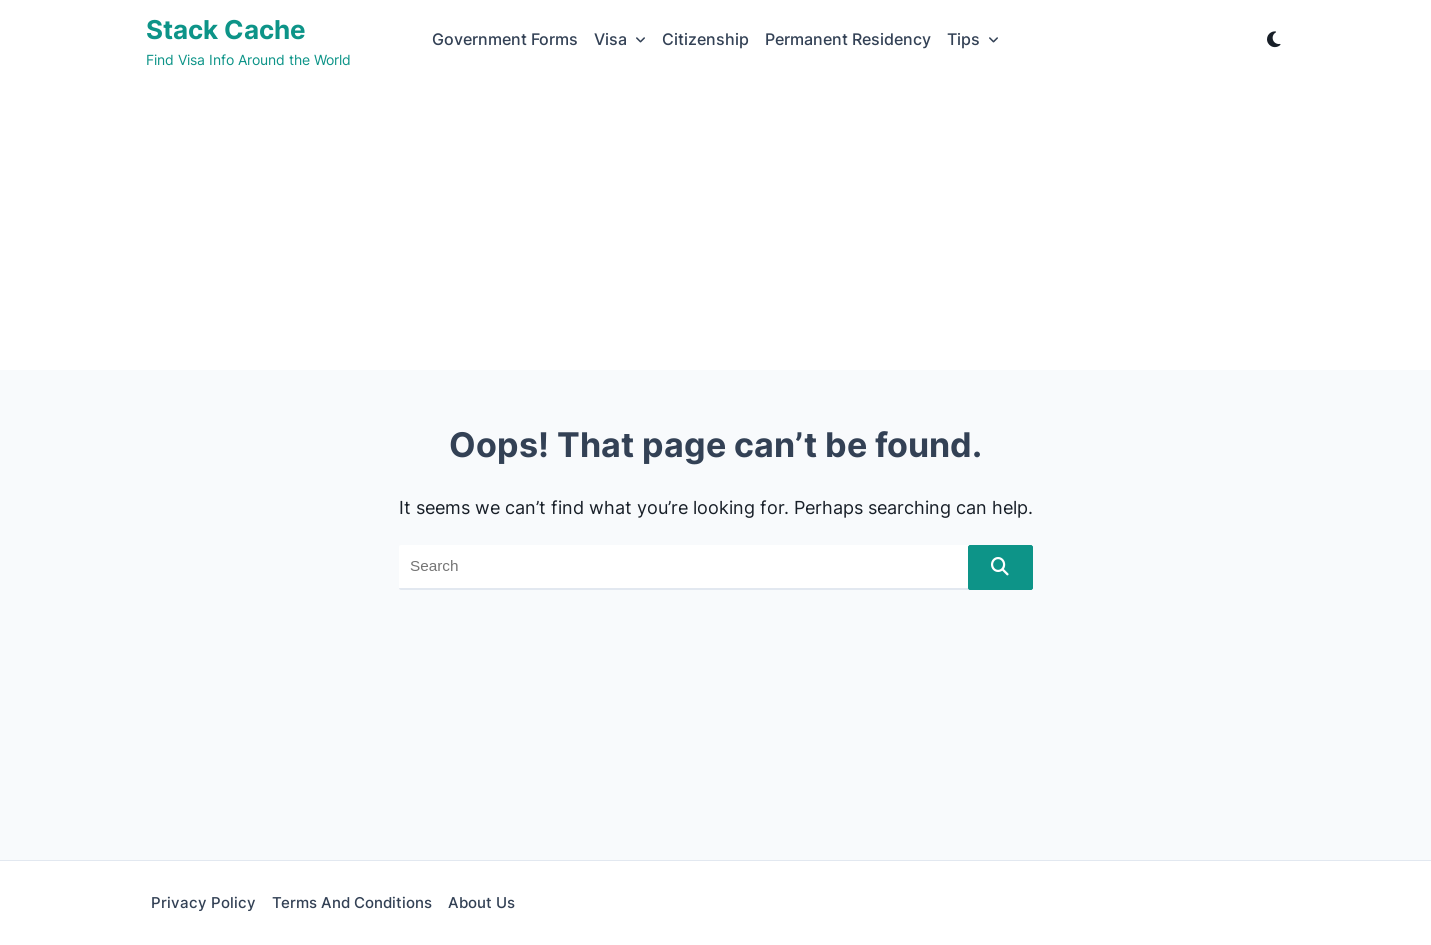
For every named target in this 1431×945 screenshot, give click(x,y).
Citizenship (705, 39)
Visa (620, 39)
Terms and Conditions (352, 902)
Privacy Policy (203, 902)
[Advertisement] (716, 230)
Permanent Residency (848, 39)
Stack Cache (226, 29)
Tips (973, 39)
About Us (481, 902)
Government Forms (505, 39)
